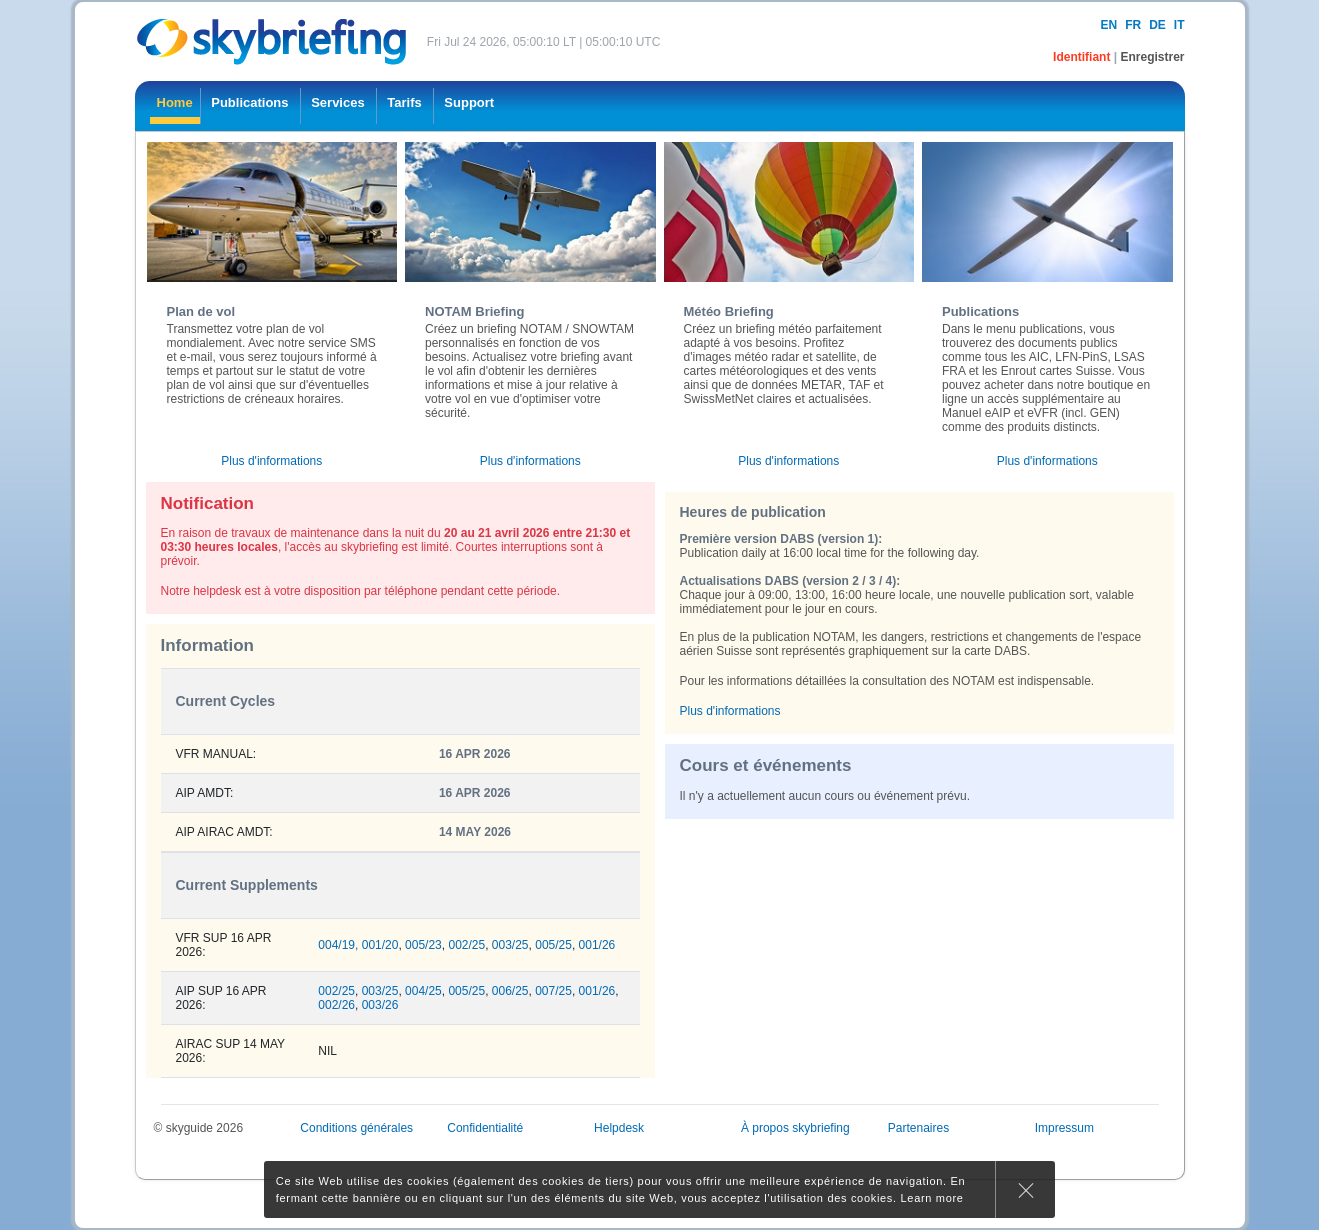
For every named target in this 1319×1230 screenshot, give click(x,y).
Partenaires (918, 1128)
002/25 (466, 945)
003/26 (380, 1005)
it (1179, 25)
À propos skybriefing (795, 1128)
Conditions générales (356, 1128)
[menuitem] (175, 106)
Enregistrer (1152, 57)
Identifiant (1083, 57)
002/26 (336, 1005)
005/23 (423, 945)
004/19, (338, 945)
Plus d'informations (271, 461)
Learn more (932, 1198)
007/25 (553, 991)
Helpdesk (619, 1128)
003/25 (510, 945)
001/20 (380, 945)
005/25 (553, 945)
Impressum (1064, 1128)
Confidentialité (485, 1128)
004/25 (423, 991)
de (1157, 25)
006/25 (510, 991)
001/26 (597, 945)
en (1108, 25)
